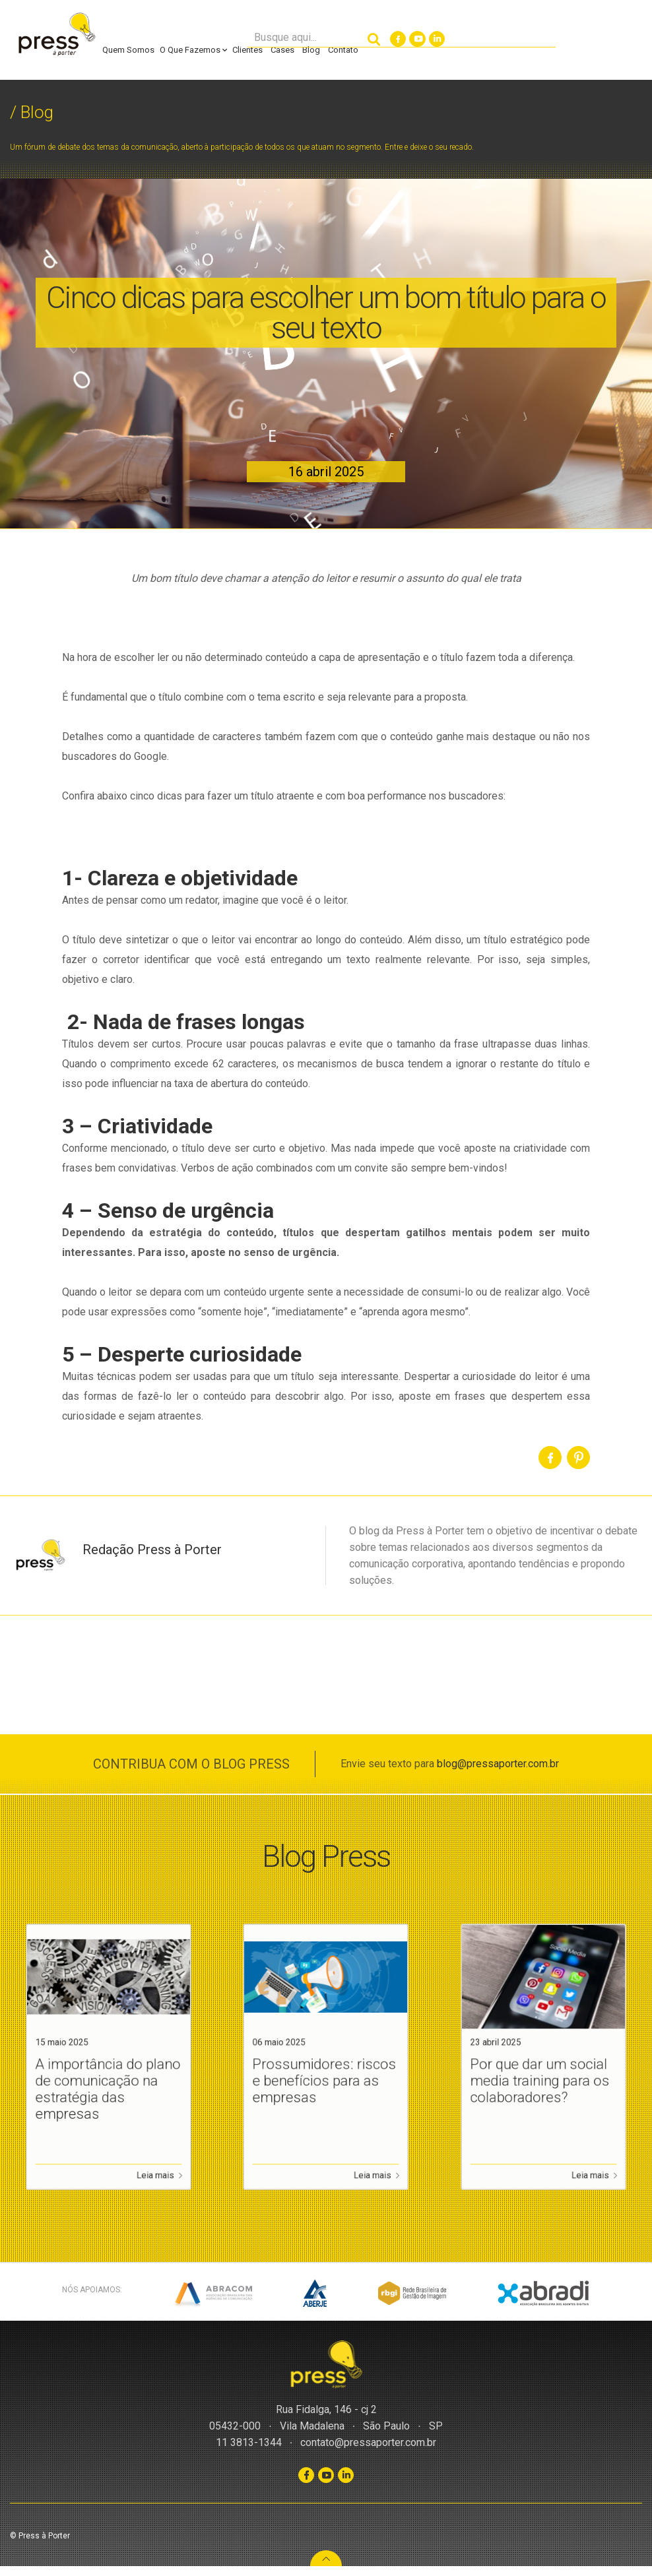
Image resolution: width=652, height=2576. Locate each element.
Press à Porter (56, 34)
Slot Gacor (20, 2571)
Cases (282, 50)
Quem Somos (128, 50)
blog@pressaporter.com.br (498, 1763)
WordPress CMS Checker (89, 2571)
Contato (343, 50)
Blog (311, 50)
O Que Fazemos (193, 50)
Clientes (247, 50)
